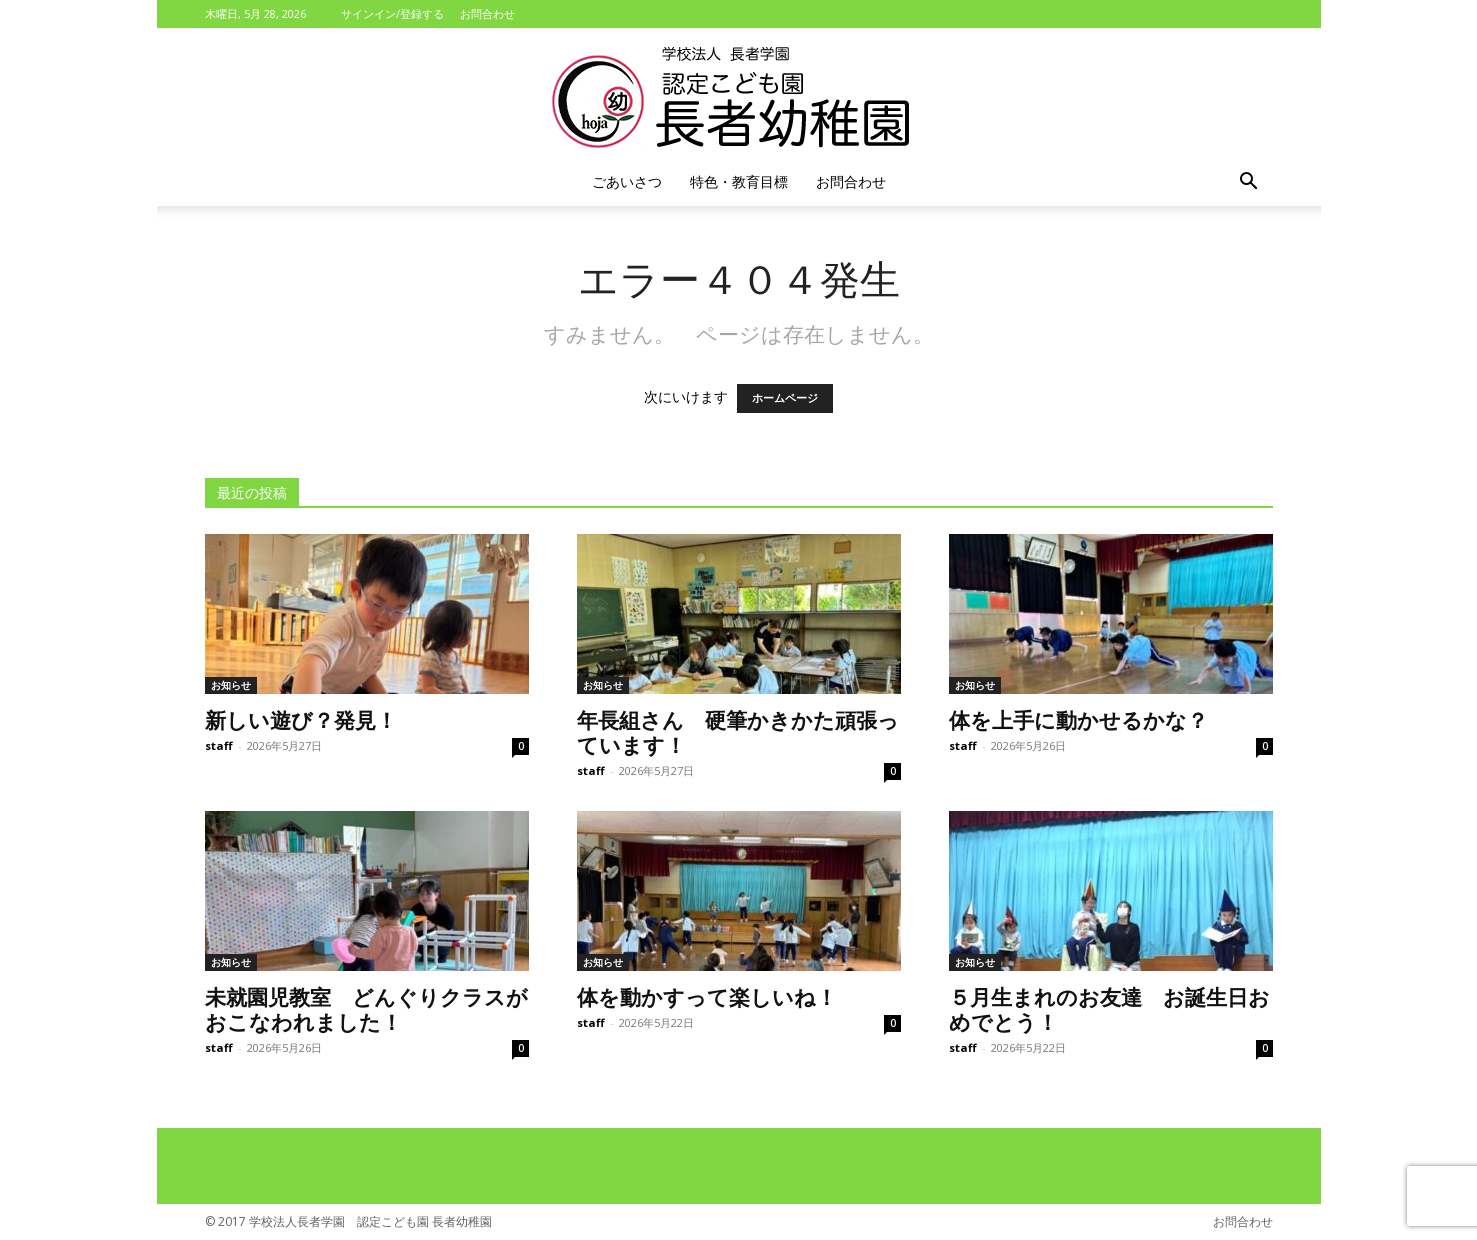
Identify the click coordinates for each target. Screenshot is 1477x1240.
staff (219, 745)
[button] (1249, 183)
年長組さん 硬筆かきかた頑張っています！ (738, 731)
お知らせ (231, 685)
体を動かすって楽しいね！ (707, 996)
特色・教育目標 (739, 181)
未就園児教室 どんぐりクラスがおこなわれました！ (366, 1008)
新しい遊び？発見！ (301, 719)
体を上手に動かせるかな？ (1078, 719)
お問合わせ (487, 13)
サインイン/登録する (392, 13)
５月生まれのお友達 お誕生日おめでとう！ (1109, 1008)
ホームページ (785, 398)
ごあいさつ (627, 181)
